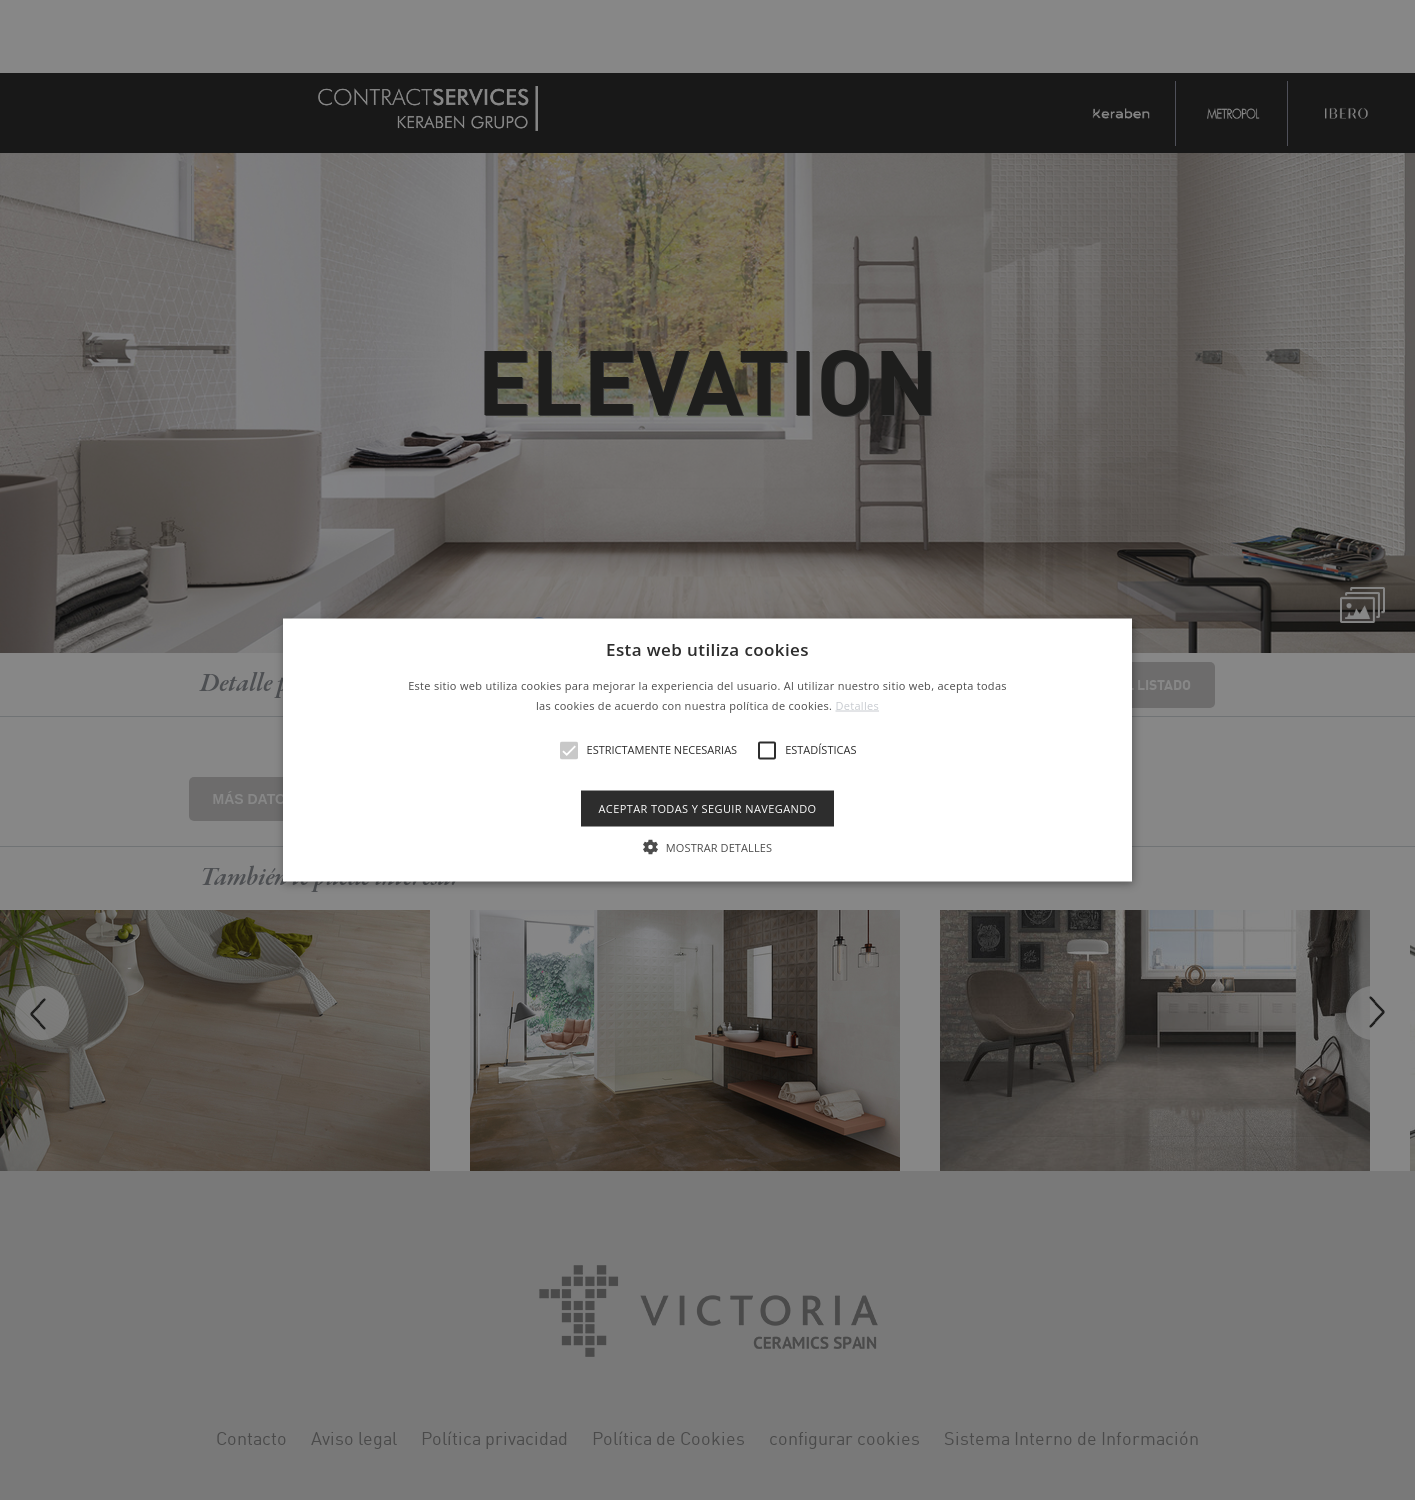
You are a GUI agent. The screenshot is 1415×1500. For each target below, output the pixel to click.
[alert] (707, 750)
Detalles (857, 704)
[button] (707, 750)
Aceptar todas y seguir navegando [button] (707, 807)
